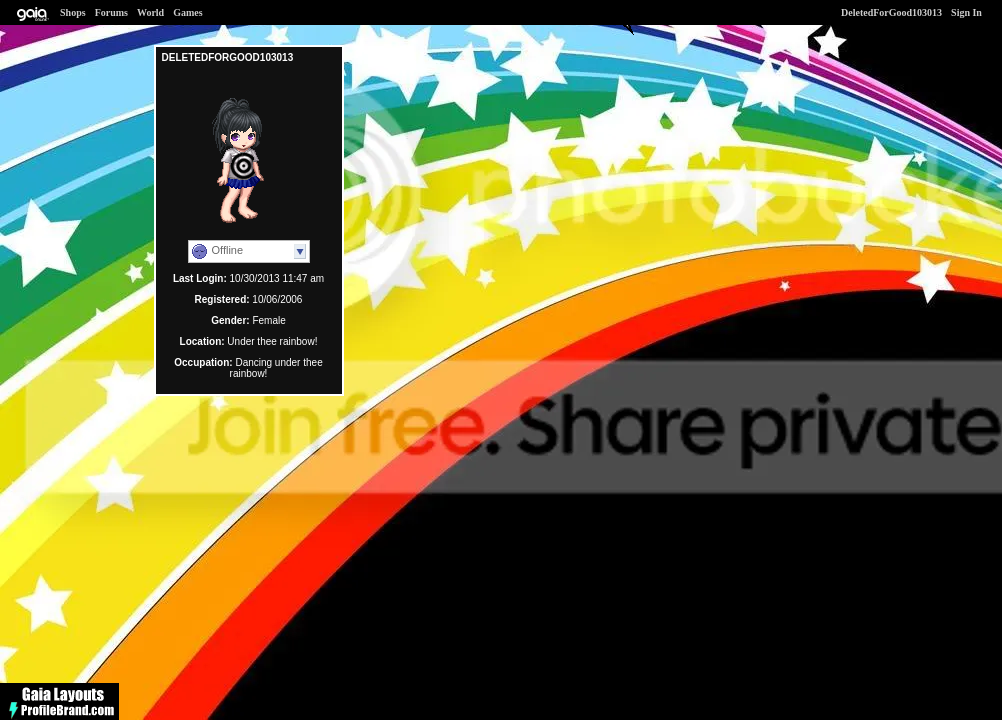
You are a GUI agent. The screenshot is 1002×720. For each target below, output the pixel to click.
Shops (73, 12)
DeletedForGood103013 (891, 12)
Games (187, 12)
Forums (111, 12)
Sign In (966, 12)
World (150, 12)
